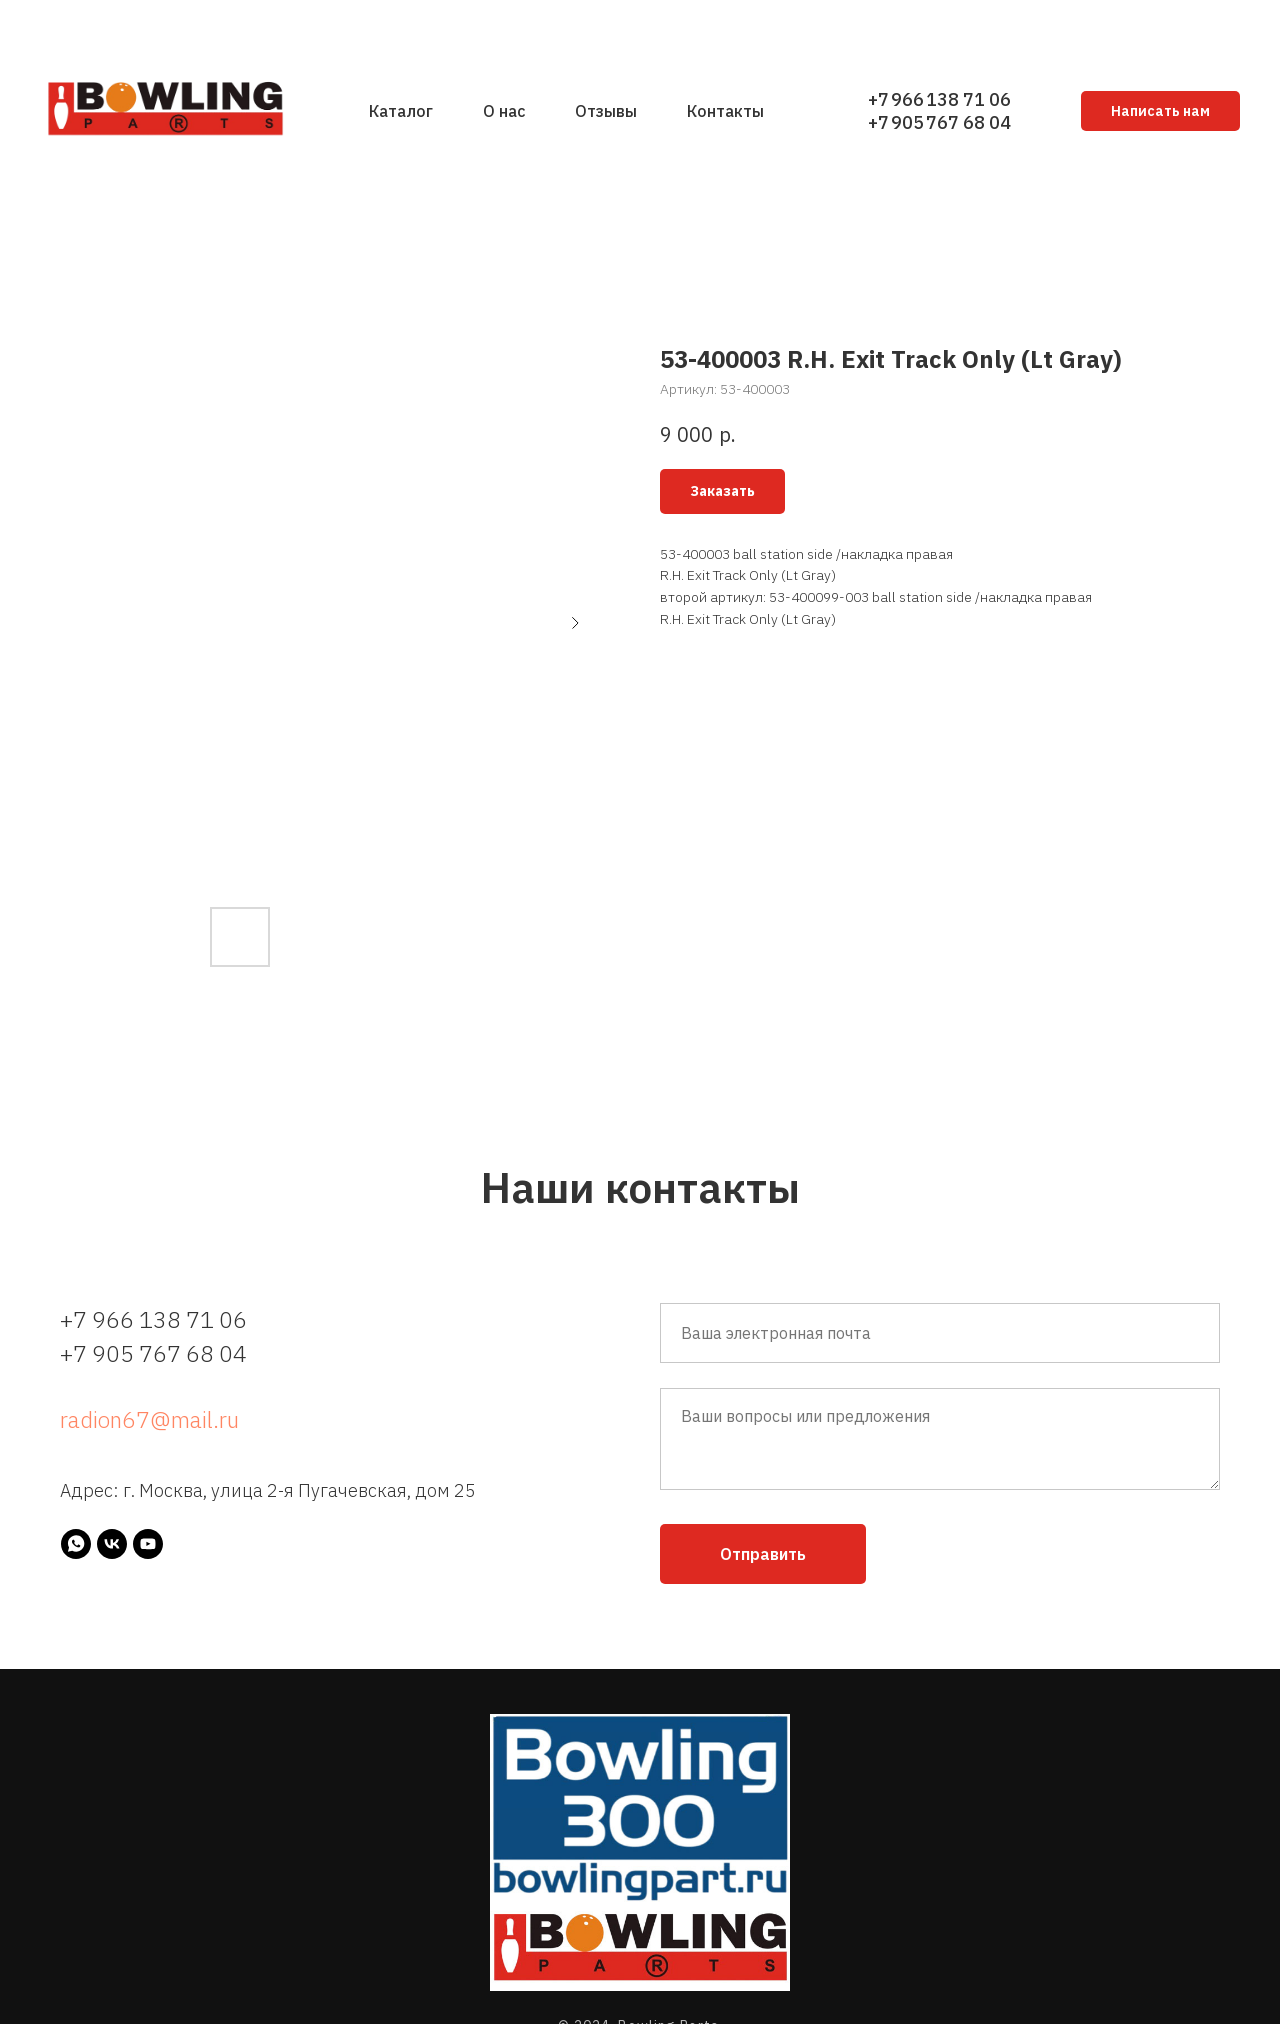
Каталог (401, 111)
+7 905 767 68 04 (939, 122)
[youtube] (148, 1544)
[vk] (112, 1544)
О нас (504, 111)
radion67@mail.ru (149, 1419)
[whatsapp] (76, 1544)
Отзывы (606, 111)
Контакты (725, 111)
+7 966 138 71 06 (939, 99)
